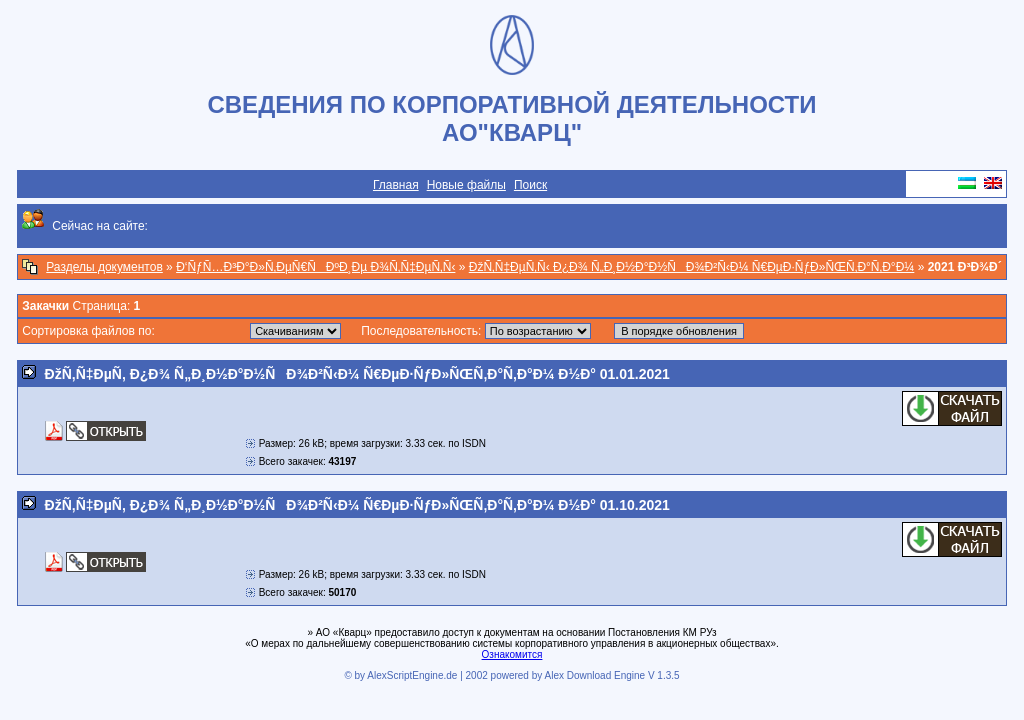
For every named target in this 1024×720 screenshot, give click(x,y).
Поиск (530, 185)
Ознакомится (512, 654)
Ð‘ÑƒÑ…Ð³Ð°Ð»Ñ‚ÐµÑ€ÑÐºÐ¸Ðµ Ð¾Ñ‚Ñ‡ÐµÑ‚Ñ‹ (315, 267)
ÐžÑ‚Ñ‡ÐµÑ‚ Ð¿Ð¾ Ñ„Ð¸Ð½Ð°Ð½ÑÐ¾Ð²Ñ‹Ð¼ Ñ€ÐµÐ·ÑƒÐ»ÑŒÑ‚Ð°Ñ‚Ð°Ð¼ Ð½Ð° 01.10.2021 (357, 505)
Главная (396, 185)
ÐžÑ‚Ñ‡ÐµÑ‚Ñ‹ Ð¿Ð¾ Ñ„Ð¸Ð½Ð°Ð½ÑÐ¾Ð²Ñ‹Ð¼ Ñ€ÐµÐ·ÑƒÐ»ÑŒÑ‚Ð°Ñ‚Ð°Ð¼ (692, 267)
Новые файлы (466, 185)
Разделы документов (104, 267)
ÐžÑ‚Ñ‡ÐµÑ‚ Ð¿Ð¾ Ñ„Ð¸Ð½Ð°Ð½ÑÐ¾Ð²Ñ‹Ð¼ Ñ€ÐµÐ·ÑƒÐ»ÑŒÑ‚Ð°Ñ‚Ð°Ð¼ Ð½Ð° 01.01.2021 (357, 374)
